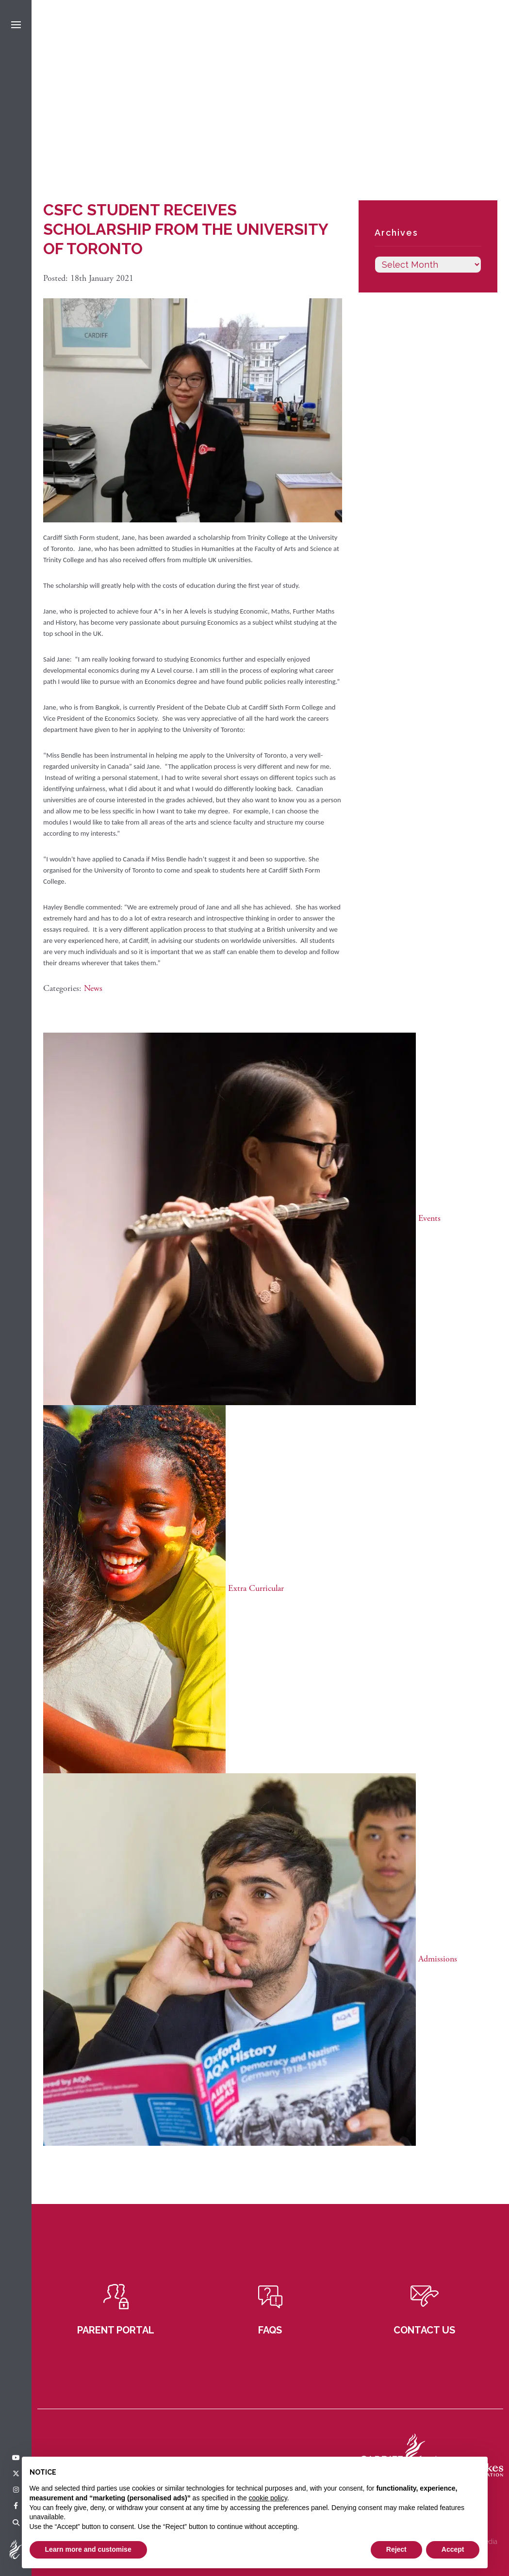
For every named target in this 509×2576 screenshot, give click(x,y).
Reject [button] (396, 2549)
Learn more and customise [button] (88, 2549)
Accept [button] (453, 2549)
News (93, 988)
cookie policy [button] (268, 2498)
